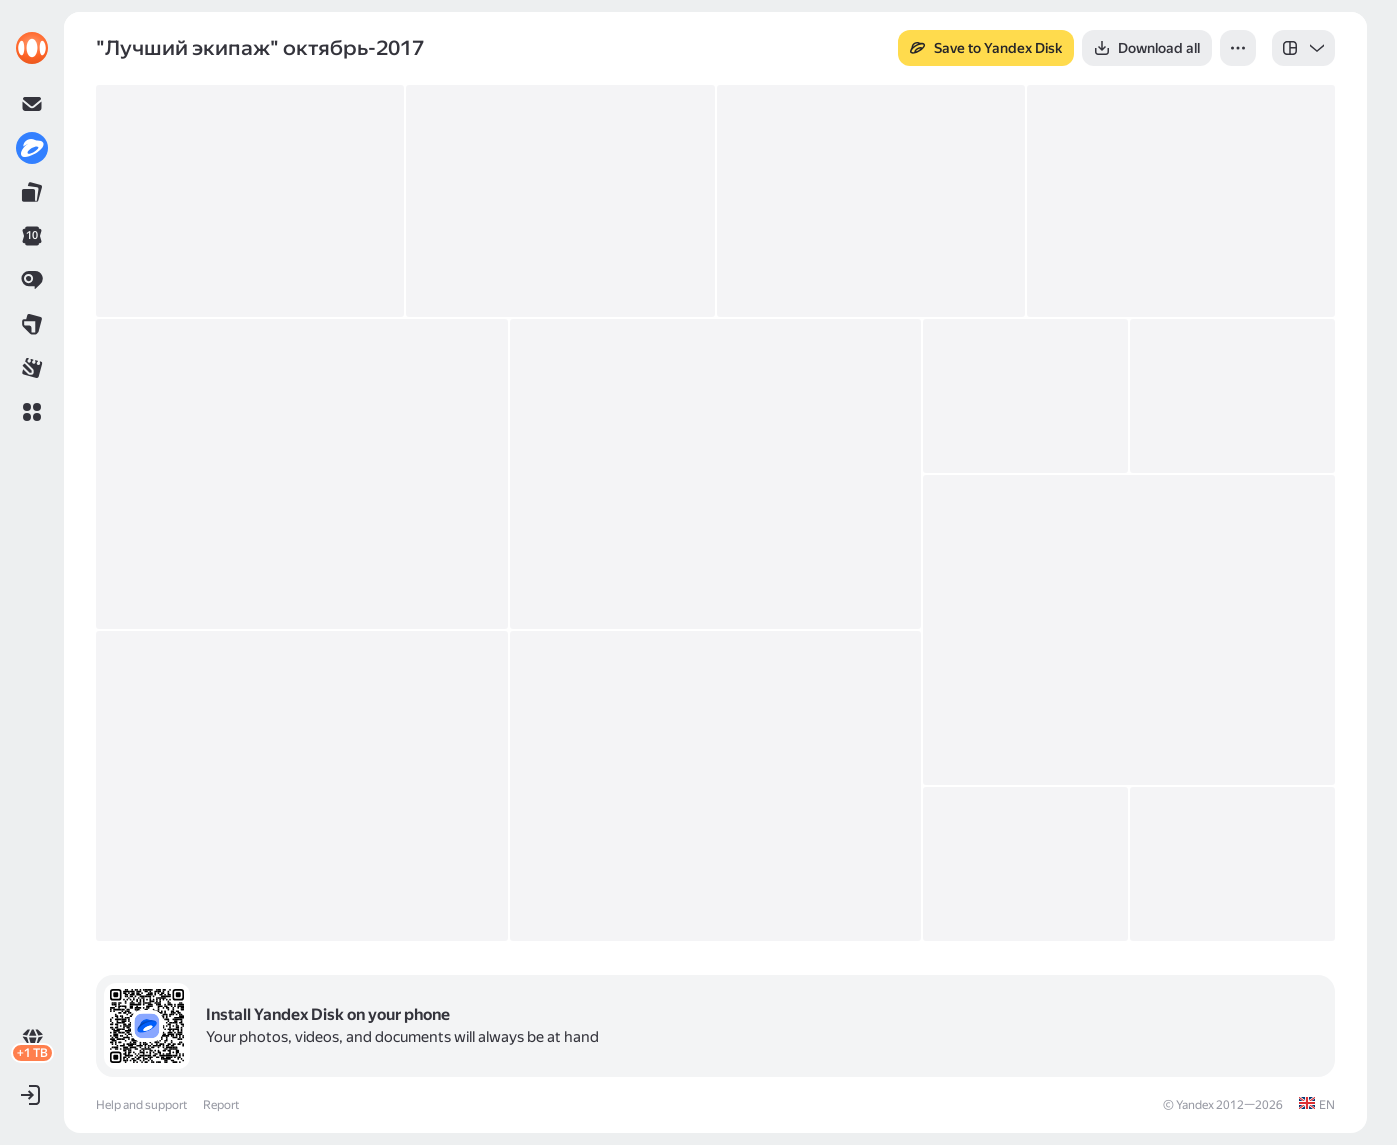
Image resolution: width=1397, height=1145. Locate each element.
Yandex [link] (1195, 1105)
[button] (32, 412)
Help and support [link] (141, 1105)
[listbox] (1303, 48)
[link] (32, 48)
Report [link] (221, 1105)
